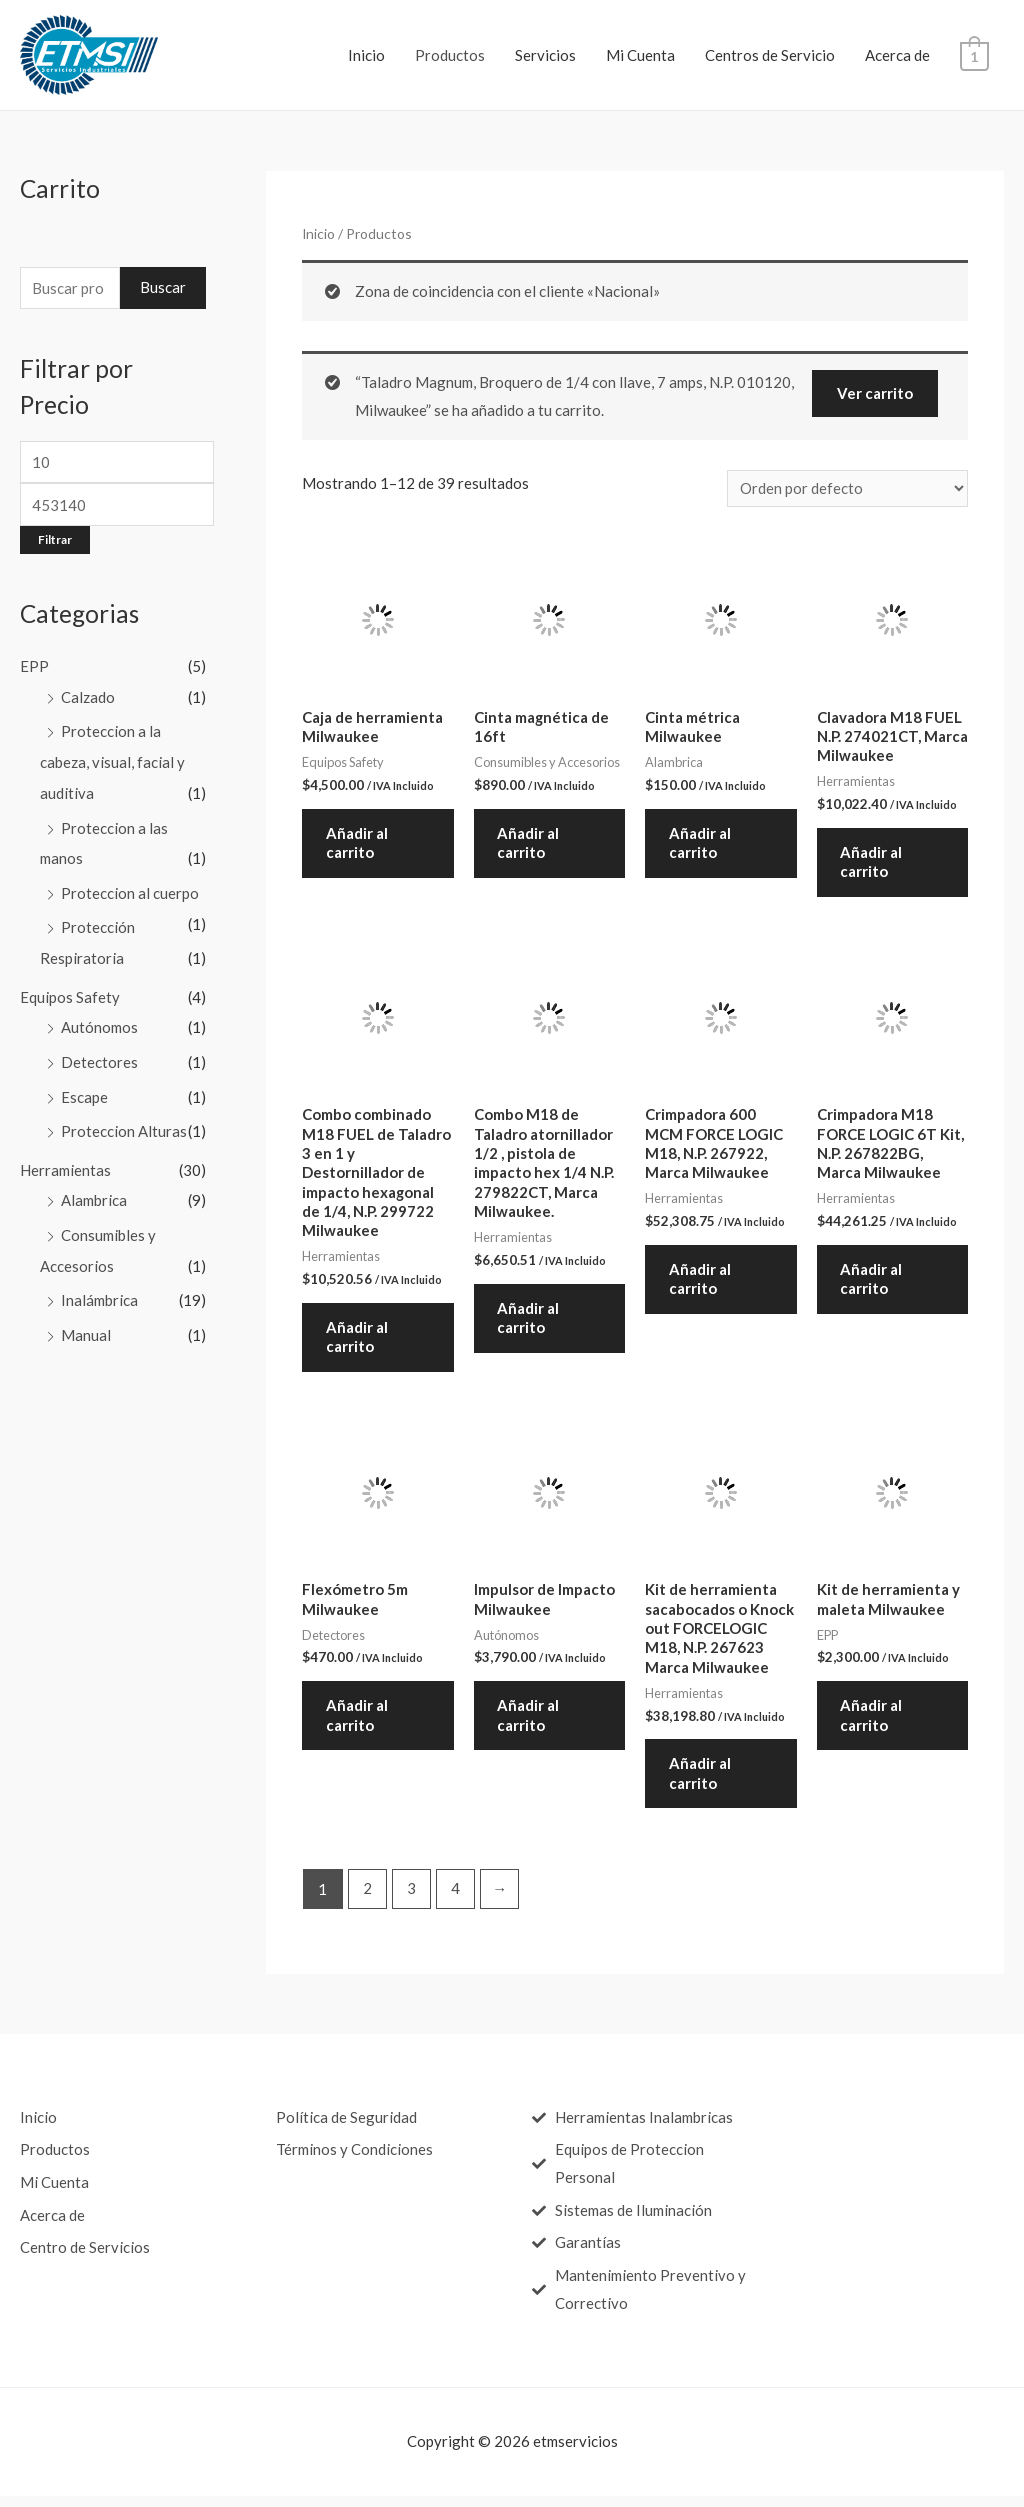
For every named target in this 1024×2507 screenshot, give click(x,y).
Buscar (163, 288)
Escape (84, 1088)
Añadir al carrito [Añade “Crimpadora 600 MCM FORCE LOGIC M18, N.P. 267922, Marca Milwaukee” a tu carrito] (701, 1284)
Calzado (88, 698)
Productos (452, 55)
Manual (86, 1321)
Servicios (547, 55)
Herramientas (65, 1159)
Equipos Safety (70, 990)
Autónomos (99, 1020)
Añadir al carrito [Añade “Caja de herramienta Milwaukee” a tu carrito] (358, 845)
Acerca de (899, 55)
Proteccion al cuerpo (130, 889)
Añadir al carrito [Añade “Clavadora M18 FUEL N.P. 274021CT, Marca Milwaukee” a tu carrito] (873, 865)
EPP (34, 668)
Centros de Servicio (772, 55)
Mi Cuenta (642, 55)
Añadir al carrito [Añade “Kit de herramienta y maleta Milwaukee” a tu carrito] (873, 1724)
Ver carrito (875, 393)
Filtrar (55, 540)
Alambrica (94, 1189)
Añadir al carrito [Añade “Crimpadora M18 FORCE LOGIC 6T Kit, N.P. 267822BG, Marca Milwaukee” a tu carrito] (873, 1284)
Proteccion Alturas (124, 1122)
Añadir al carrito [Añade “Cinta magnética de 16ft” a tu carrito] (530, 845)
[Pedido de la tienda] (847, 489)
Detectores (99, 1054)
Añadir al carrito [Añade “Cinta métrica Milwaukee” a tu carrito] (701, 845)
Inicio (368, 55)
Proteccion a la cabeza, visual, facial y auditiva (112, 761)
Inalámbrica (99, 1287)
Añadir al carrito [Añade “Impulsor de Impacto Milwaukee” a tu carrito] (530, 1724)
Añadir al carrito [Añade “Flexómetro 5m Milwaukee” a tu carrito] (358, 1724)
